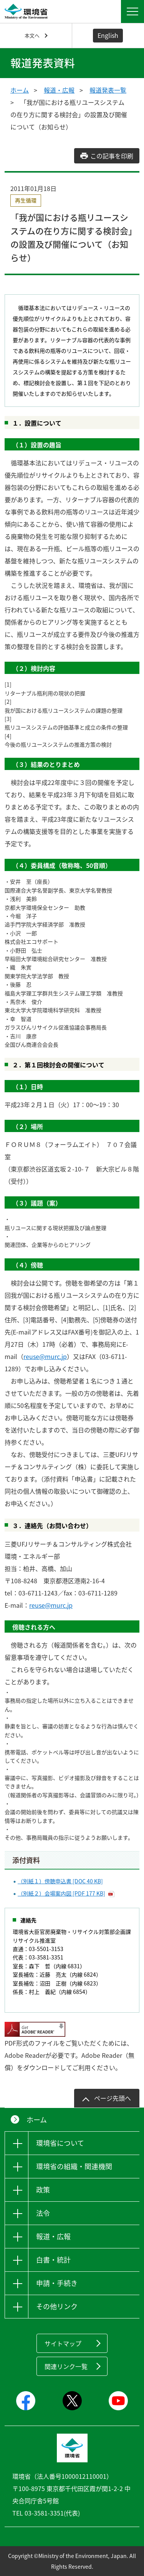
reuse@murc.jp (45, 1356)
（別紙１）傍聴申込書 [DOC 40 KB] (60, 1881)
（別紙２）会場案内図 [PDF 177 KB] (61, 1893)
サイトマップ (63, 2343)
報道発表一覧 (107, 90)
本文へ (32, 35)
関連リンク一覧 (66, 2366)
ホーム (19, 90)
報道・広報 (59, 90)
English (108, 35)
